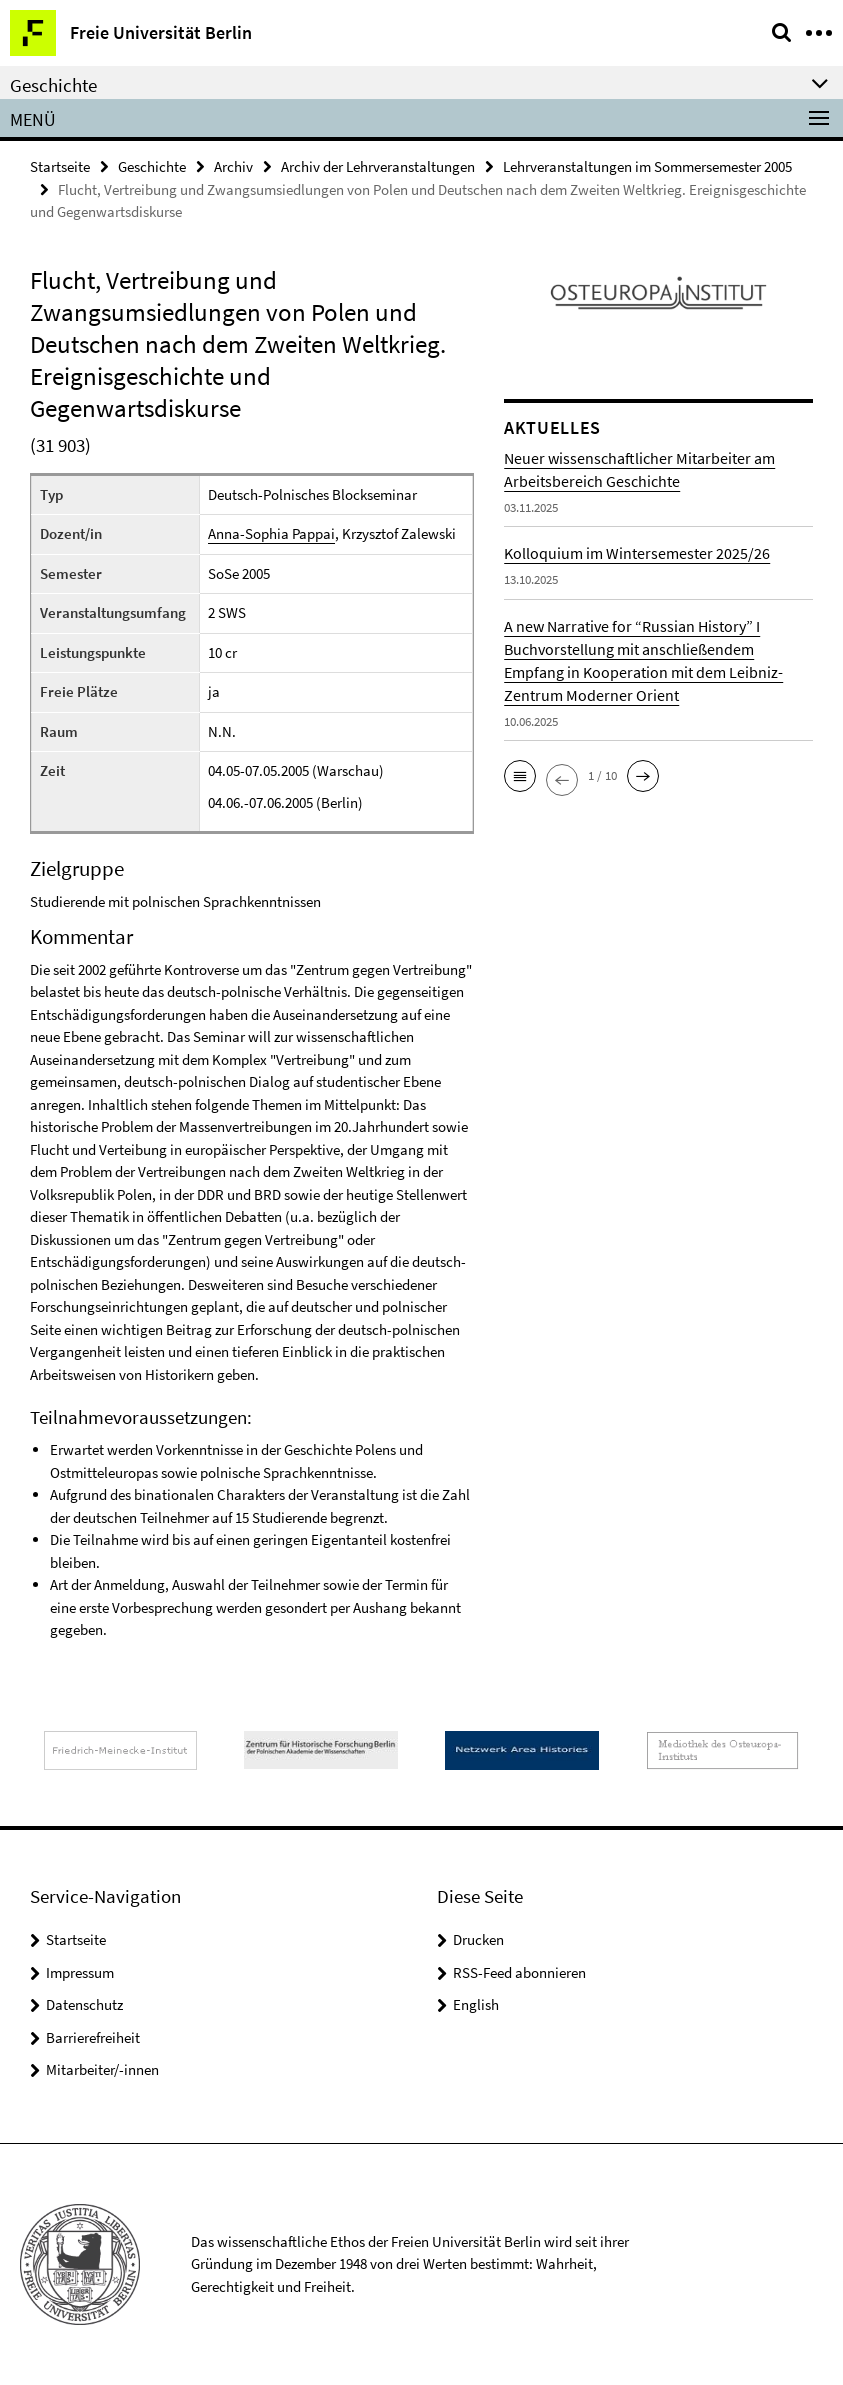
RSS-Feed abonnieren (519, 1972)
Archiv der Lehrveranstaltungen (378, 166)
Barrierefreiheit (93, 2037)
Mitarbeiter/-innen (102, 2069)
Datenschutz (84, 2004)
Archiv (233, 166)
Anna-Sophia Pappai (271, 533)
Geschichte (152, 166)
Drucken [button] (478, 1939)
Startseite (60, 166)
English (476, 2004)
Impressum (80, 1972)
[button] (520, 776)
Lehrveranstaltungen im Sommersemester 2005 (647, 166)
